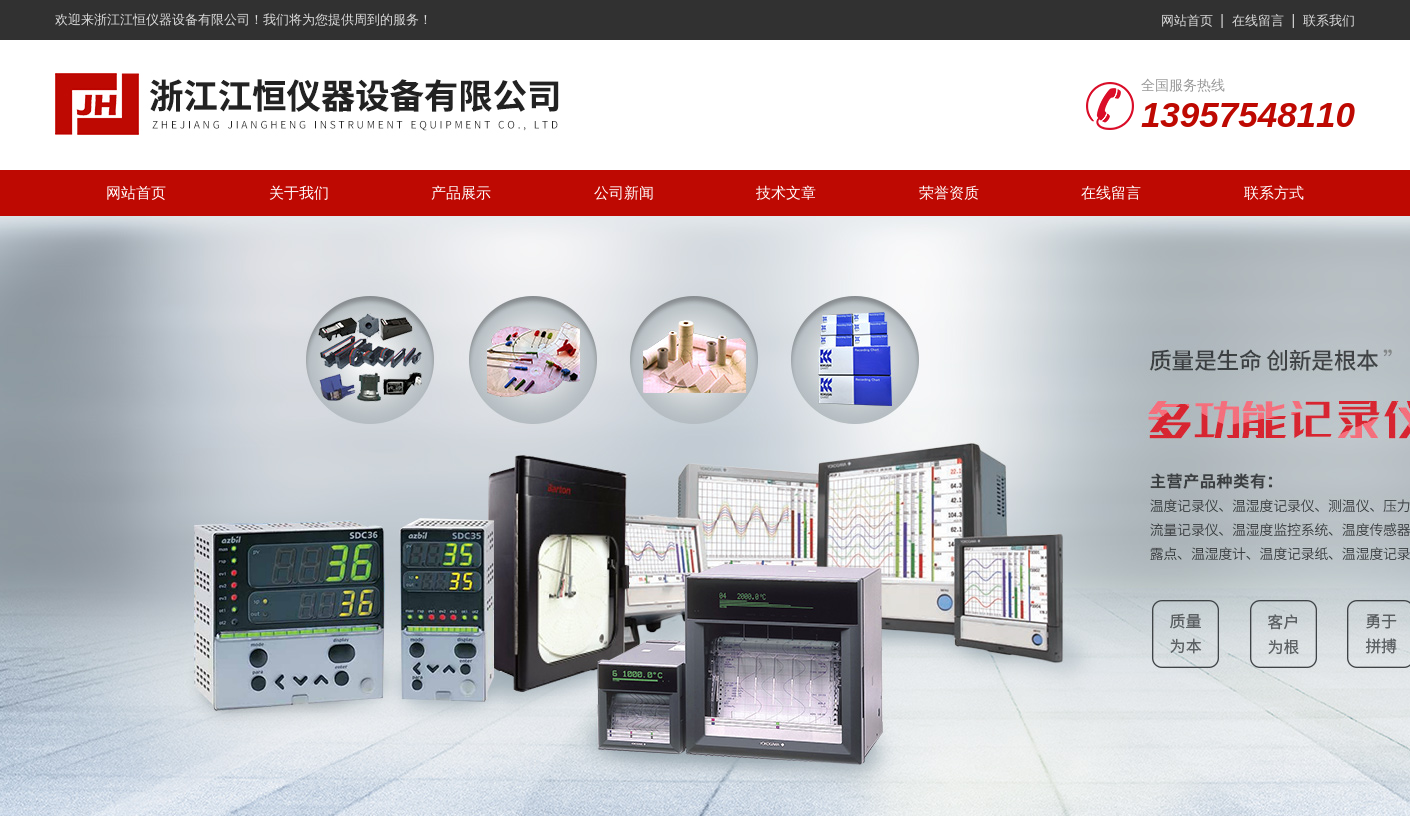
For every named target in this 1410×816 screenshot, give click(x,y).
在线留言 (1258, 20)
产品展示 (461, 192)
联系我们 (1329, 20)
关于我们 (299, 192)
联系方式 (1274, 192)
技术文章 (786, 192)
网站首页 (1187, 20)
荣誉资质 (949, 192)
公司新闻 (624, 192)
